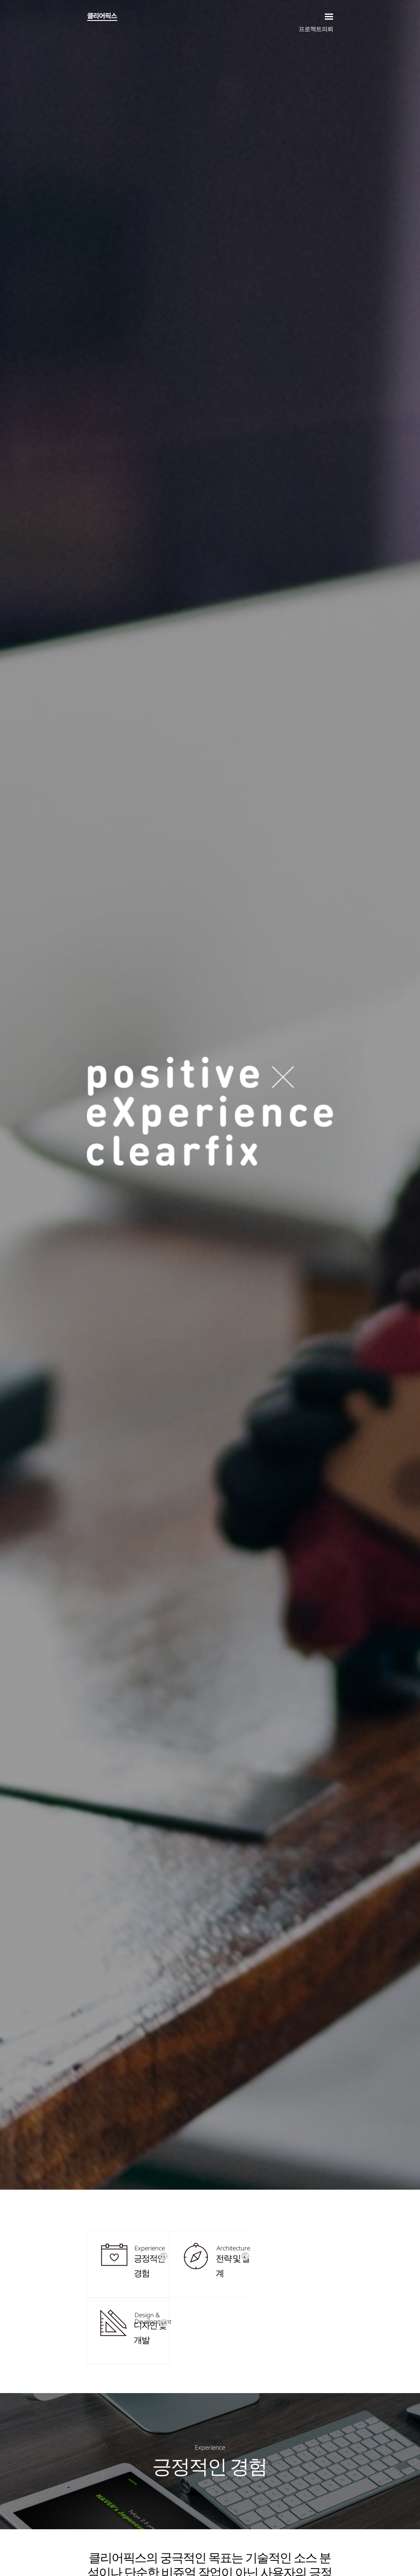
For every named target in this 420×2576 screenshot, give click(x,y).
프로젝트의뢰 (316, 29)
